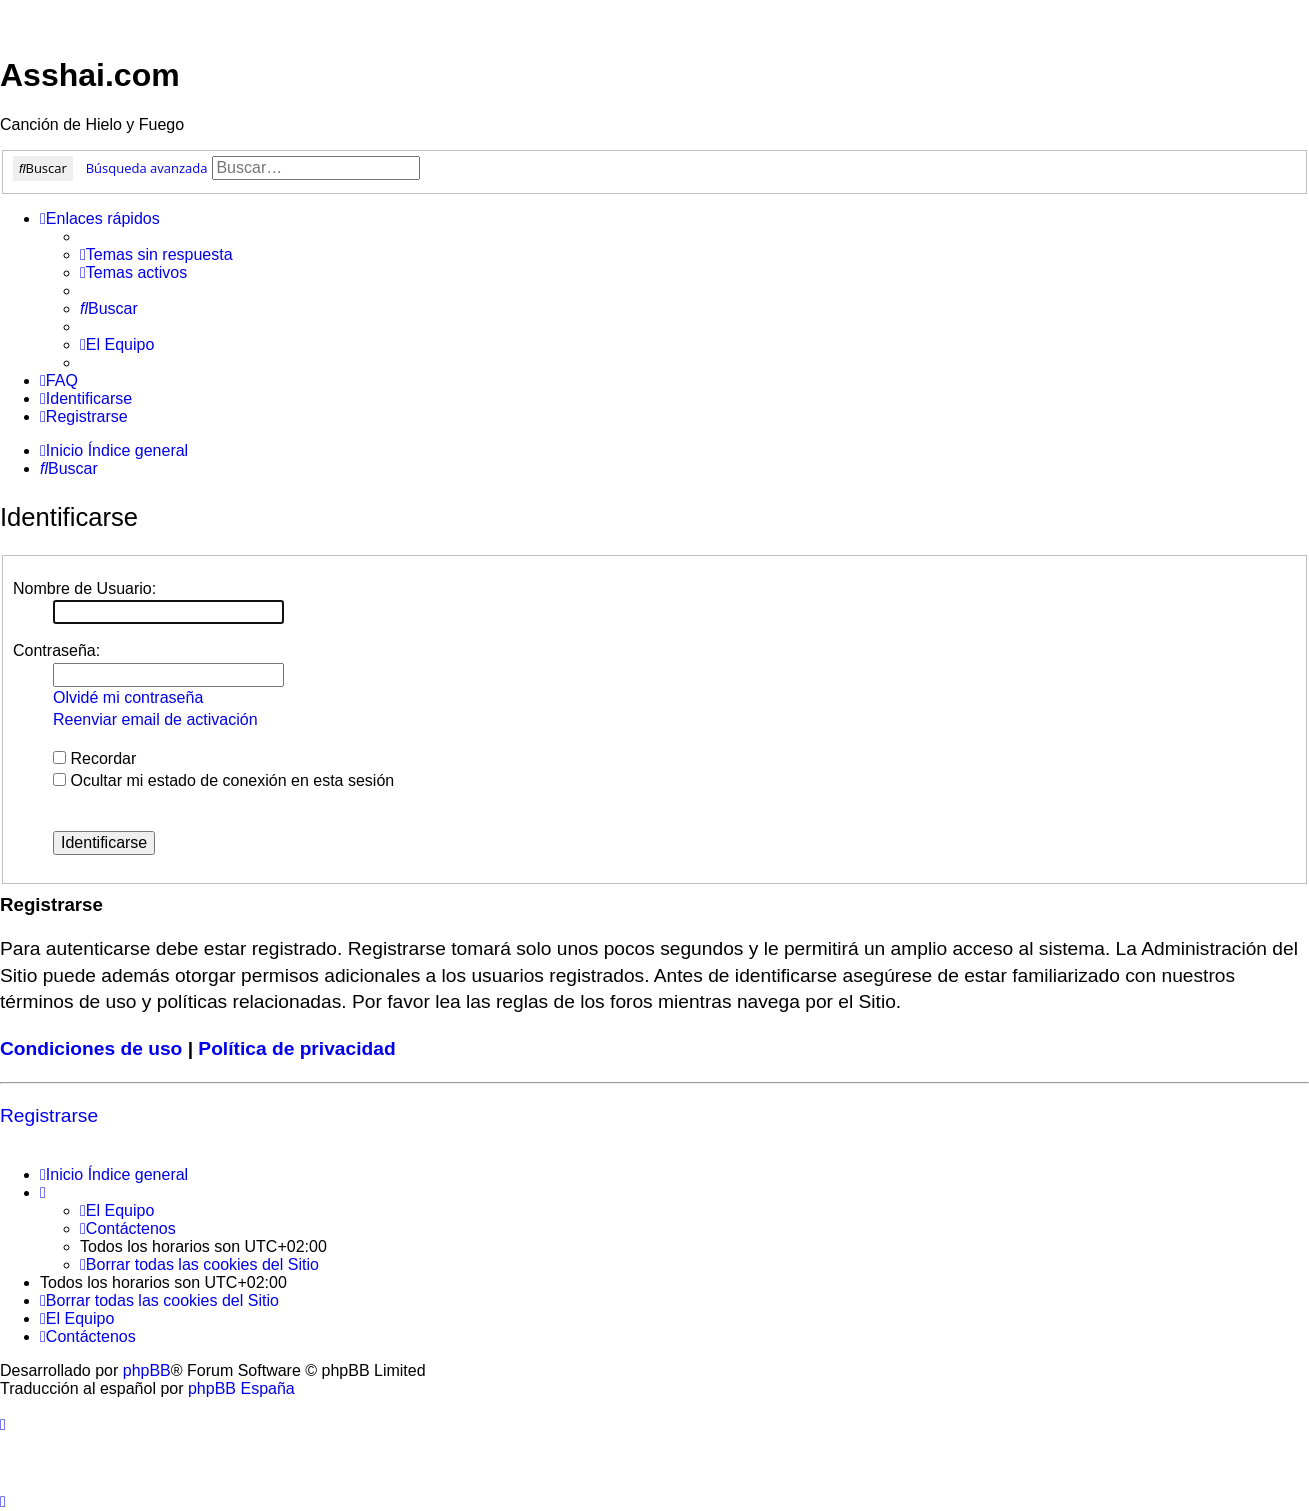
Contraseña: (56, 650)
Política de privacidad (296, 1048)
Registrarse (49, 1115)
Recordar (94, 758)
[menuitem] (156, 255)
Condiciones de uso (91, 1048)
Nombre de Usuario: (84, 588)
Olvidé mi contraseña (128, 697)
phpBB (147, 1370)
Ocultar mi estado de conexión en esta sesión (223, 780)
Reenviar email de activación (155, 719)
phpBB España (241, 1388)
